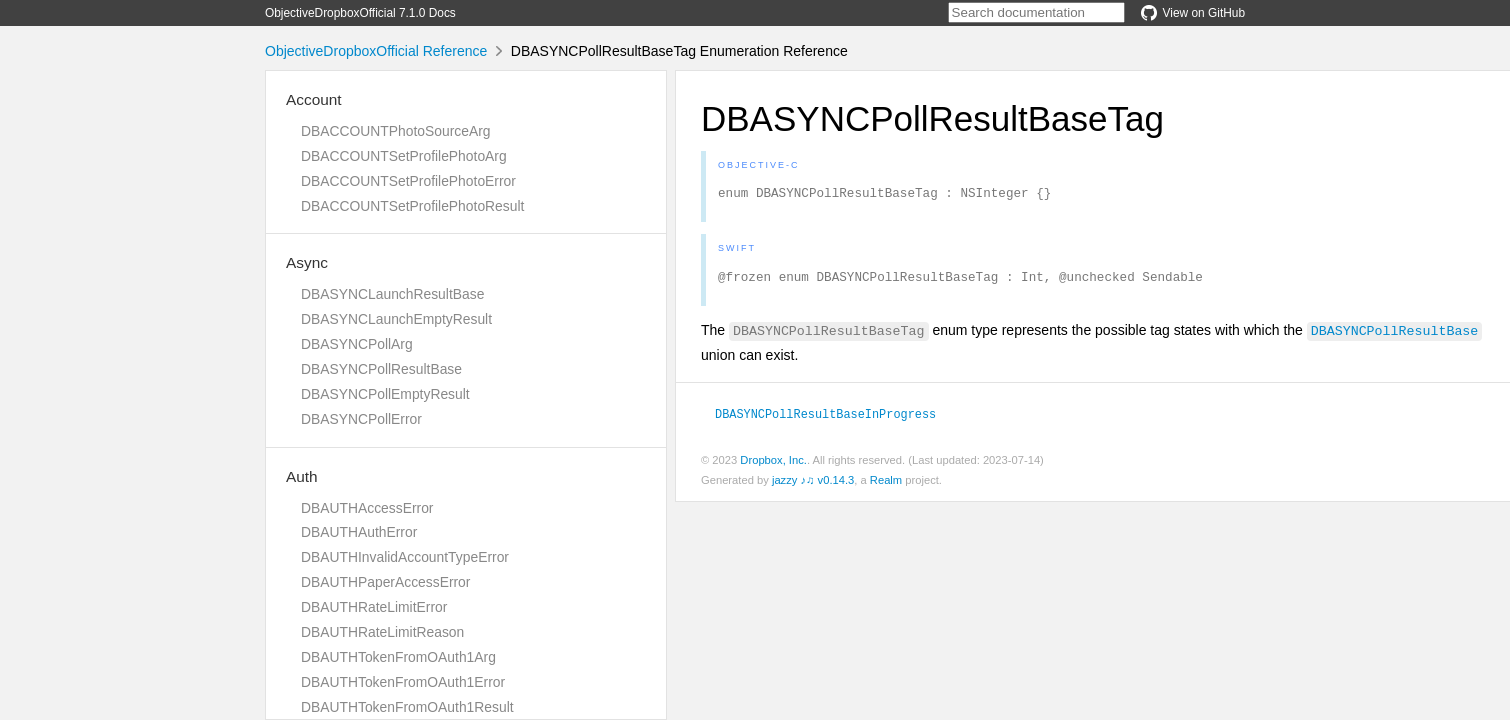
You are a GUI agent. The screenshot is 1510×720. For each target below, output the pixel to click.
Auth (302, 476)
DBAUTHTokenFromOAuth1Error (403, 682)
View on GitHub (1193, 13)
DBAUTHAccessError (367, 508)
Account (314, 99)
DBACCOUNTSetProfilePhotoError (408, 181)
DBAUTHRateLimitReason (382, 632)
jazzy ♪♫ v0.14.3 (813, 486)
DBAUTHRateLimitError (374, 607)
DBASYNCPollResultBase (381, 369)
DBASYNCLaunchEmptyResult (396, 319)
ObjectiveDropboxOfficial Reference (376, 51)
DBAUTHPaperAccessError (385, 582)
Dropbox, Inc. (773, 466)
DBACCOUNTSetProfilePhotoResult (412, 206)
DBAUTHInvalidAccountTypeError (405, 557)
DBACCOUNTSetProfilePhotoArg (404, 156)
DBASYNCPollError (361, 419)
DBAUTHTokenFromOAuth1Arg (398, 657)
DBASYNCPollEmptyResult (385, 394)
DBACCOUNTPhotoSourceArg (395, 131)
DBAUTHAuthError (359, 532)
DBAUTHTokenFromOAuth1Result (407, 707)
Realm (886, 486)
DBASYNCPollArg (357, 344)
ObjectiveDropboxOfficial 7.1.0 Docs (360, 13)
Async (307, 262)
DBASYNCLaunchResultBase (392, 294)
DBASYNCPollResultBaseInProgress (825, 419)
